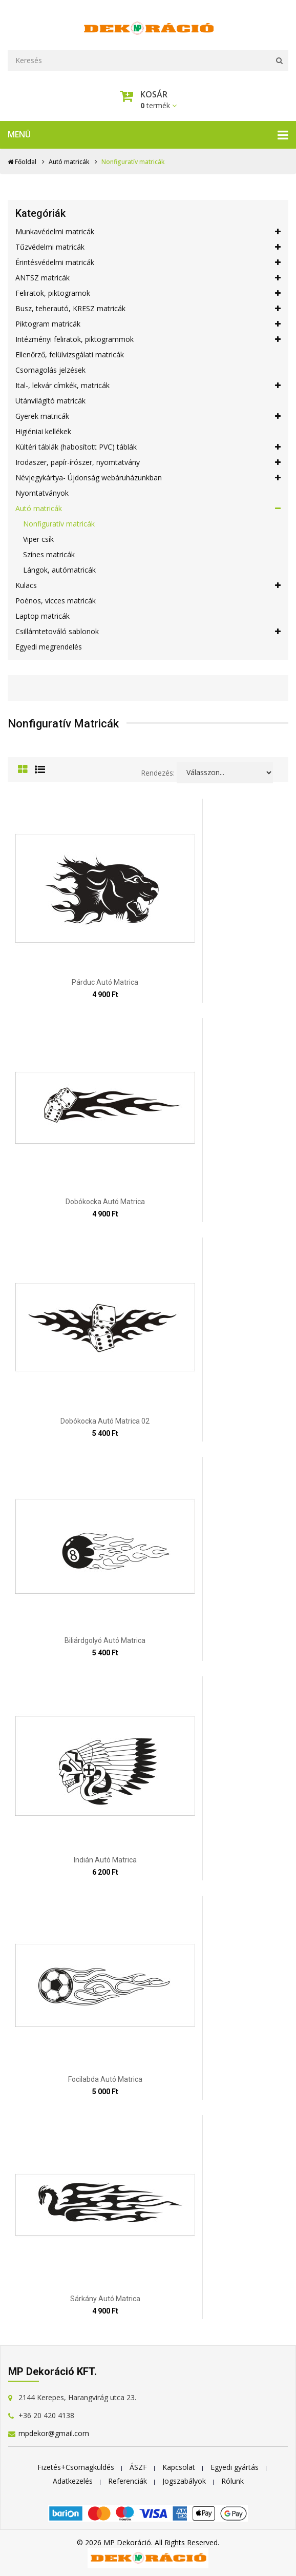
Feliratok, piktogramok (148, 293)
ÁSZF (138, 2467)
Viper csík (38, 539)
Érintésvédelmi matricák (148, 262)
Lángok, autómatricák (59, 570)
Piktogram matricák (148, 324)
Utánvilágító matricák (50, 400)
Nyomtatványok (42, 493)
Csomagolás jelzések (50, 370)
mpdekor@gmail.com (53, 2433)
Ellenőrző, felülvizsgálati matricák (69, 354)
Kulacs (148, 585)
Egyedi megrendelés (48, 647)
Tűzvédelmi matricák (148, 247)
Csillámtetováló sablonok (148, 631)
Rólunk (232, 2481)
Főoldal (22, 161)
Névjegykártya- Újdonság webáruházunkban (148, 478)
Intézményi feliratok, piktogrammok (148, 339)
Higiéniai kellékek (43, 431)
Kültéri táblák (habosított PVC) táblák (148, 447)
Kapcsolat (178, 2467)
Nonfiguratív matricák (59, 524)
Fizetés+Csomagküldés (75, 2467)
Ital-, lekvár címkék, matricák (148, 385)
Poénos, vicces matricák (55, 600)
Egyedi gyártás (234, 2467)
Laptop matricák (42, 616)
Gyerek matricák (148, 416)
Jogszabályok (184, 2481)
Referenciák (127, 2481)
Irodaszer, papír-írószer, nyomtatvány (148, 462)
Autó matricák (69, 161)
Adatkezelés (73, 2481)
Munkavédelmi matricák (148, 232)
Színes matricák (49, 554)
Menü (148, 135)
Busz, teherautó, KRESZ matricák (148, 308)
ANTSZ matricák (148, 278)
